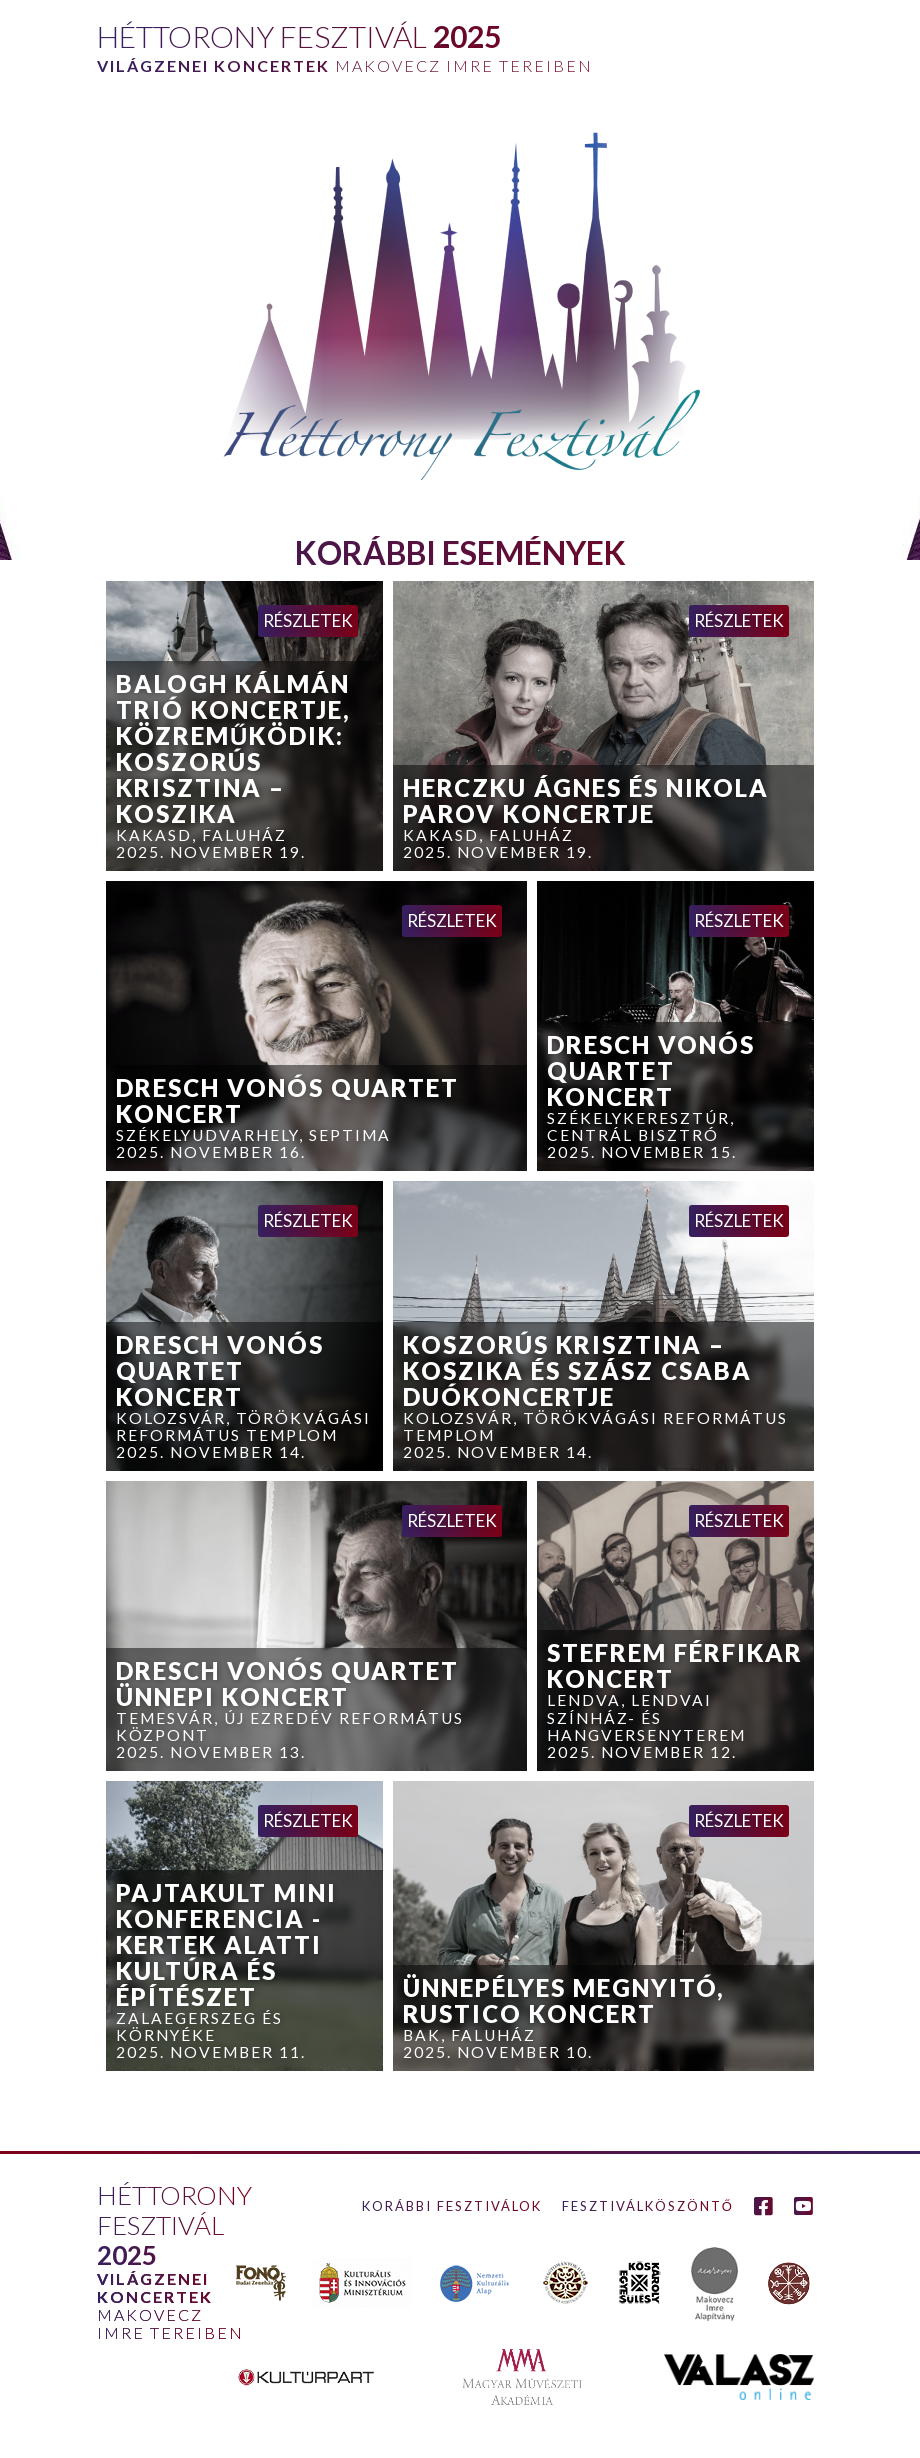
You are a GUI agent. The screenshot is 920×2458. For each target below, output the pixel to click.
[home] (344, 43)
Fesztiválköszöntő (648, 2206)
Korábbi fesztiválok (452, 2206)
